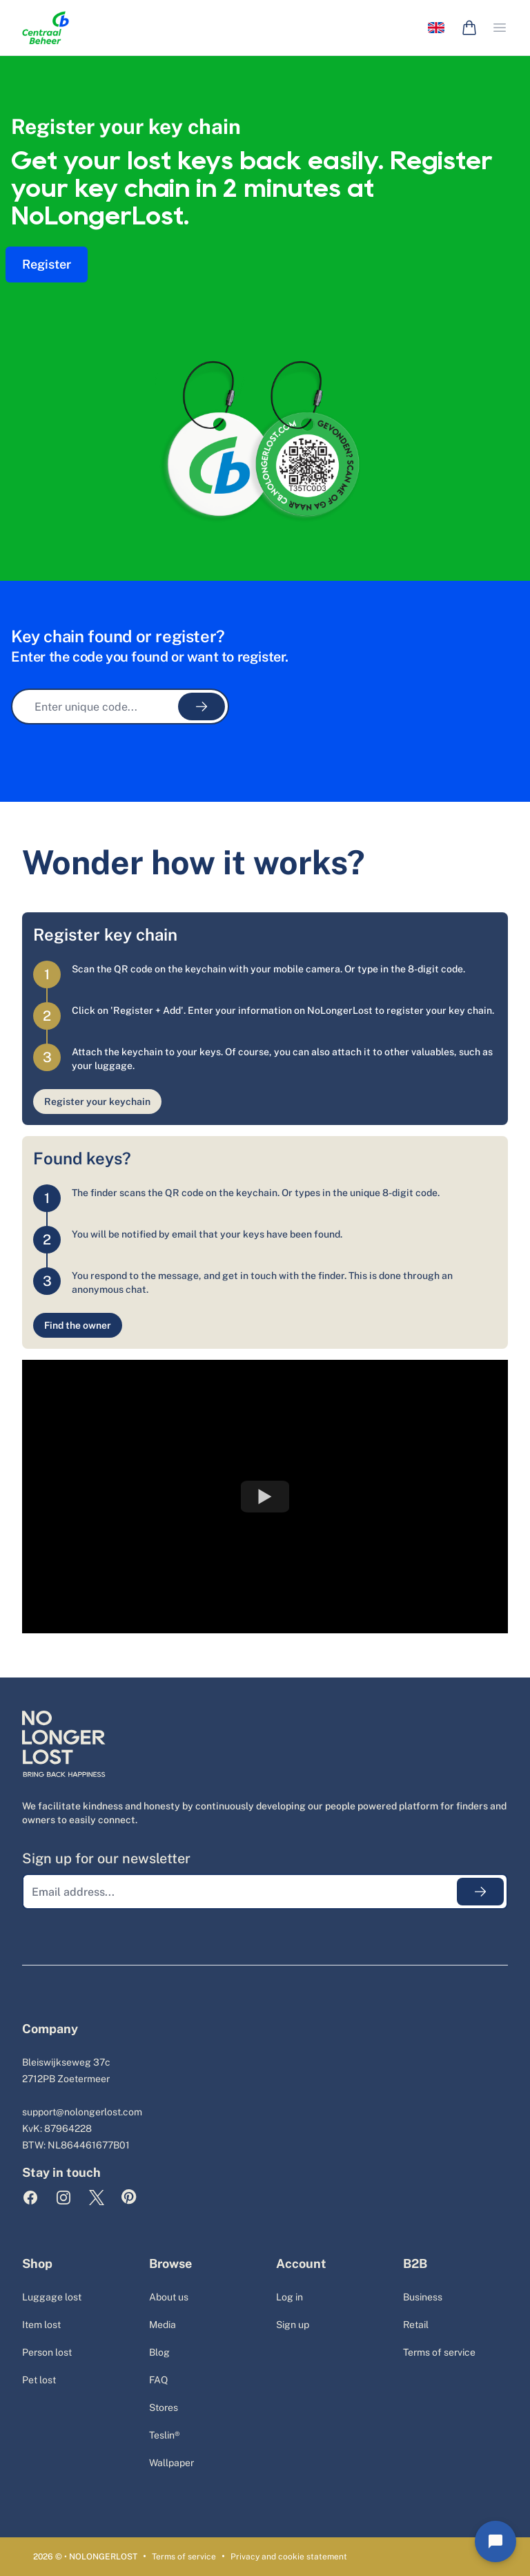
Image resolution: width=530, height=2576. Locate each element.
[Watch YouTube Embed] (265, 1496)
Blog (159, 2352)
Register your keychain (97, 1101)
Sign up (292, 2324)
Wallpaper (171, 2462)
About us (168, 2297)
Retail (416, 2324)
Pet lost (39, 2379)
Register (46, 264)
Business (422, 2297)
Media (162, 2324)
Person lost (47, 2352)
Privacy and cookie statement (288, 2556)
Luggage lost (51, 2297)
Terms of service (439, 2352)
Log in (289, 2297)
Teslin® (164, 2435)
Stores (163, 2407)
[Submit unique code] (201, 706)
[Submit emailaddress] (480, 1891)
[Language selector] (436, 28)
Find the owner (77, 1325)
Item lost (41, 2324)
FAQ (158, 2379)
